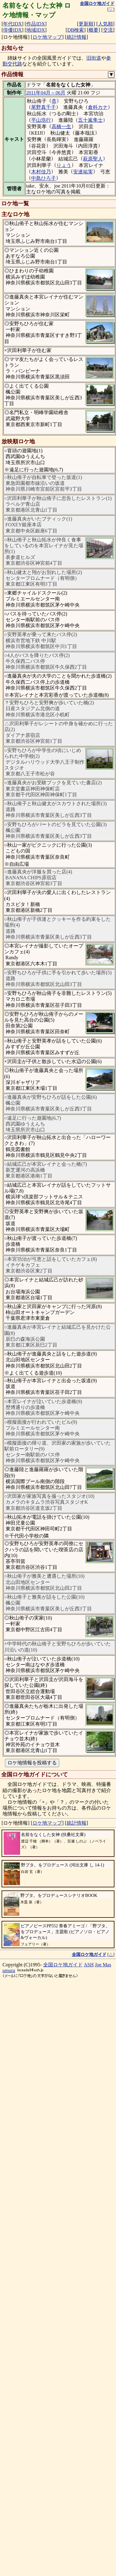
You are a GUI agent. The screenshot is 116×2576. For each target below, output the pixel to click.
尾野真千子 (43, 107)
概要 (93, 30)
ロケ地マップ (47, 37)
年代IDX (12, 23)
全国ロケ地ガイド (63, 1964)
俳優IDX (12, 30)
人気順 (105, 23)
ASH (89, 1964)
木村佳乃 (41, 171)
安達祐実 (83, 171)
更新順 (86, 23)
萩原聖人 (93, 158)
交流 (108, 30)
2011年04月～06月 (45, 92)
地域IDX (35, 30)
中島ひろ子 (43, 178)
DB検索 (75, 30)
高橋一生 (61, 126)
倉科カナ (98, 107)
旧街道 (93, 58)
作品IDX (35, 23)
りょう (63, 165)
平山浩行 (41, 120)
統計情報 (76, 37)
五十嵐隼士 (90, 120)
